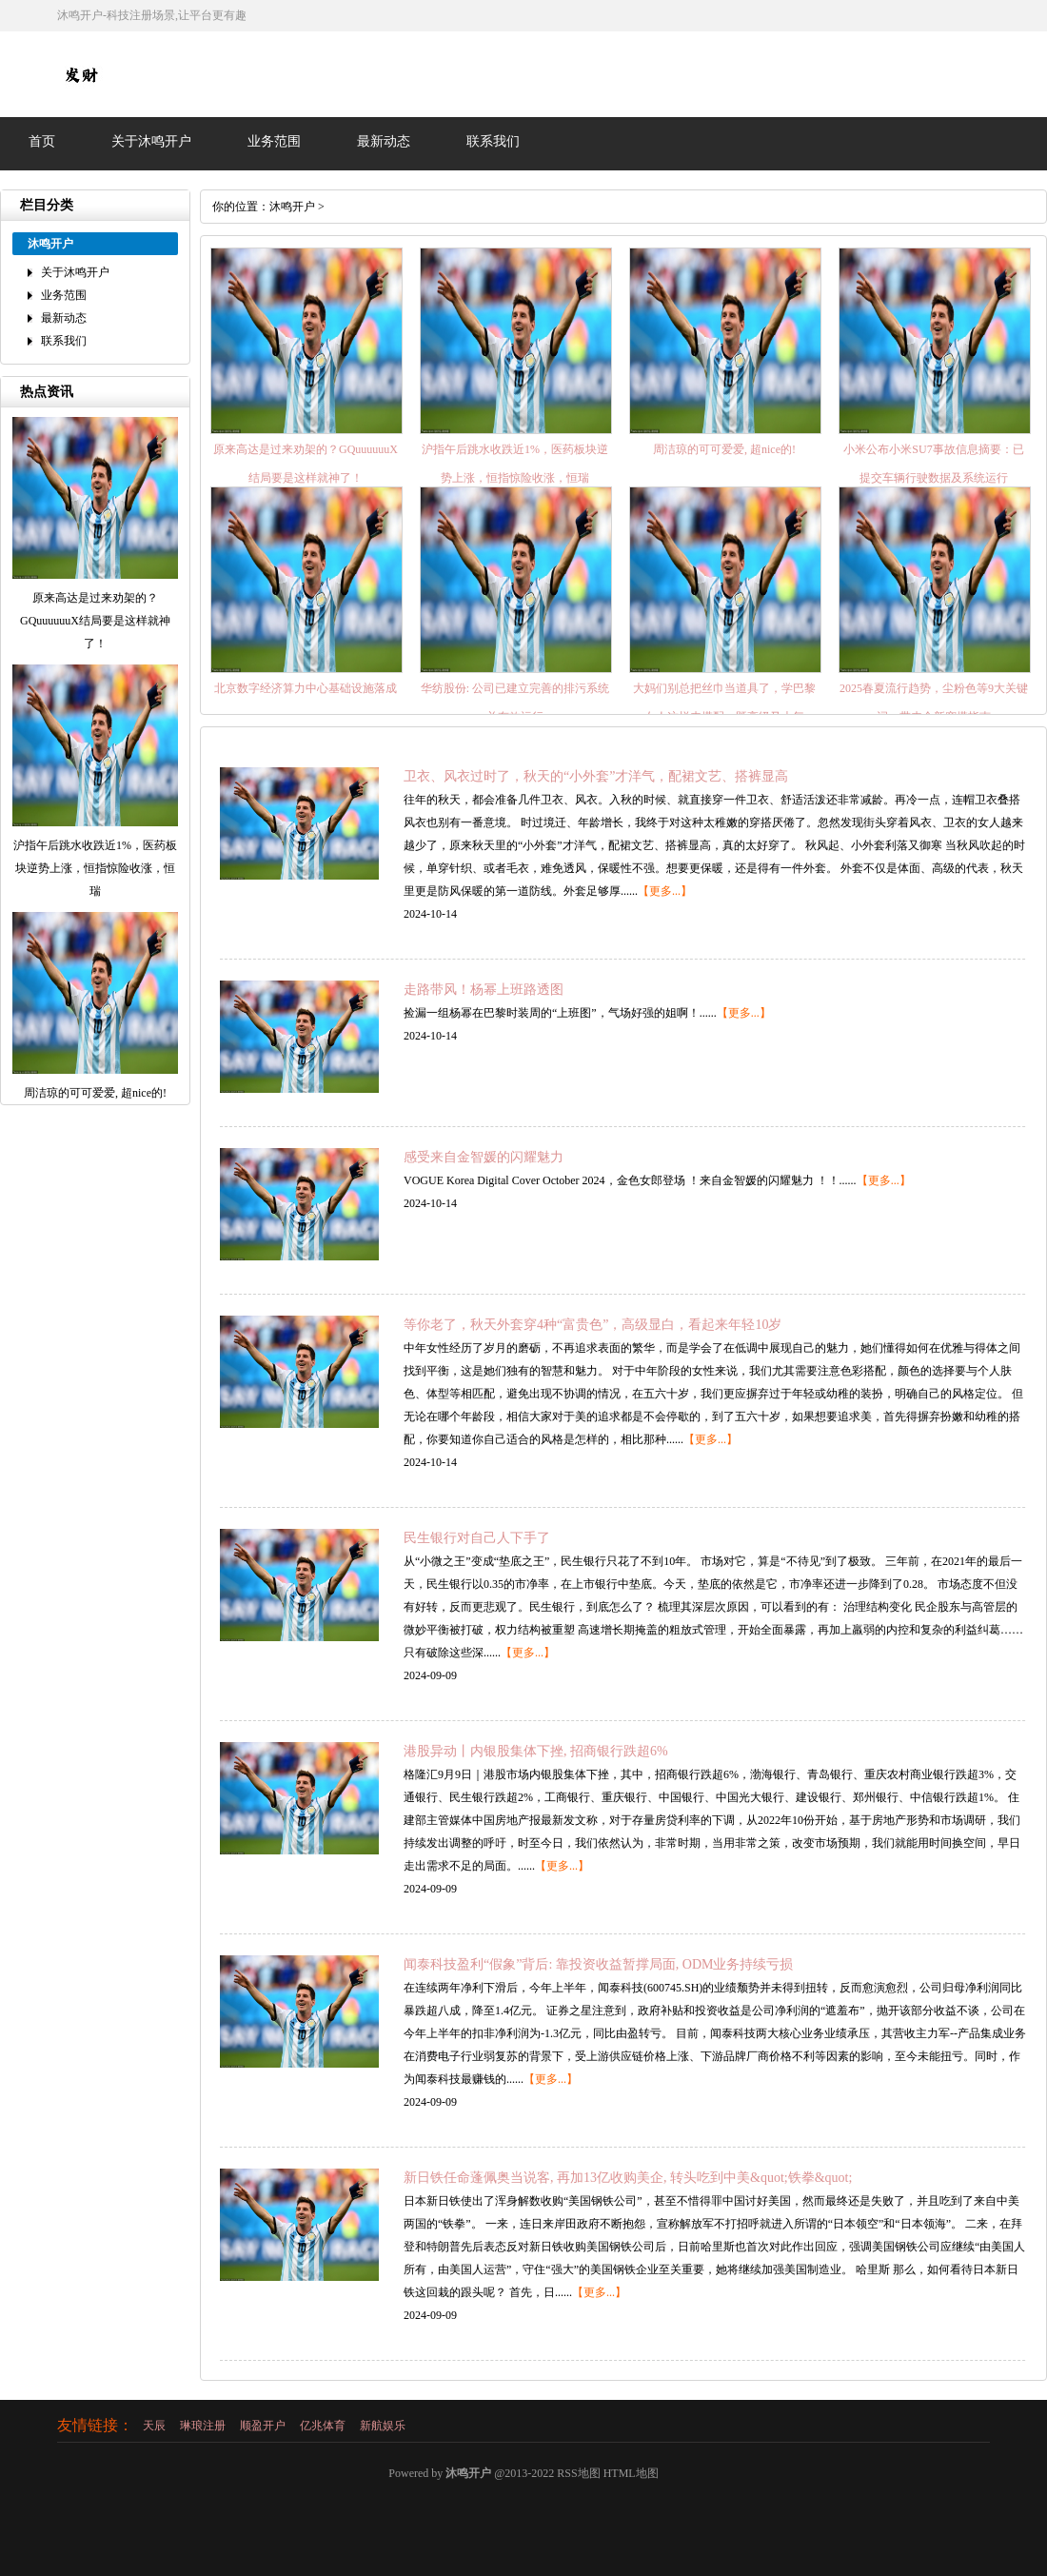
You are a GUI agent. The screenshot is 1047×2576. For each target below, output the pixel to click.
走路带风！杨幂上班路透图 (483, 989)
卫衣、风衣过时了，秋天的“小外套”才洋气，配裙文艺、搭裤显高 (596, 776)
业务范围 (274, 141)
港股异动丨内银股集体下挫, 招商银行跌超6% (536, 1751)
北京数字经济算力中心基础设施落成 (305, 688)
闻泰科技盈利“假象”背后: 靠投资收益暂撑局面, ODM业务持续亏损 (599, 1964)
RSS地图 (578, 2473)
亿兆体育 (323, 2425)
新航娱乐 (382, 2425)
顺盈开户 (263, 2425)
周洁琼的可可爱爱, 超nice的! (724, 449)
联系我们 (493, 141)
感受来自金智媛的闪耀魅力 (483, 1157)
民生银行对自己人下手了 (477, 1538)
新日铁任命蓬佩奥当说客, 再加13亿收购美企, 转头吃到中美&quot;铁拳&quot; (628, 2177)
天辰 (154, 2425)
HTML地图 (631, 2473)
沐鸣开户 (292, 206)
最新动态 (383, 141)
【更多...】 (665, 891)
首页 (42, 141)
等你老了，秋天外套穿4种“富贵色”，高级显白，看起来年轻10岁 (592, 1325)
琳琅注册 (203, 2425)
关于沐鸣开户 (151, 141)
